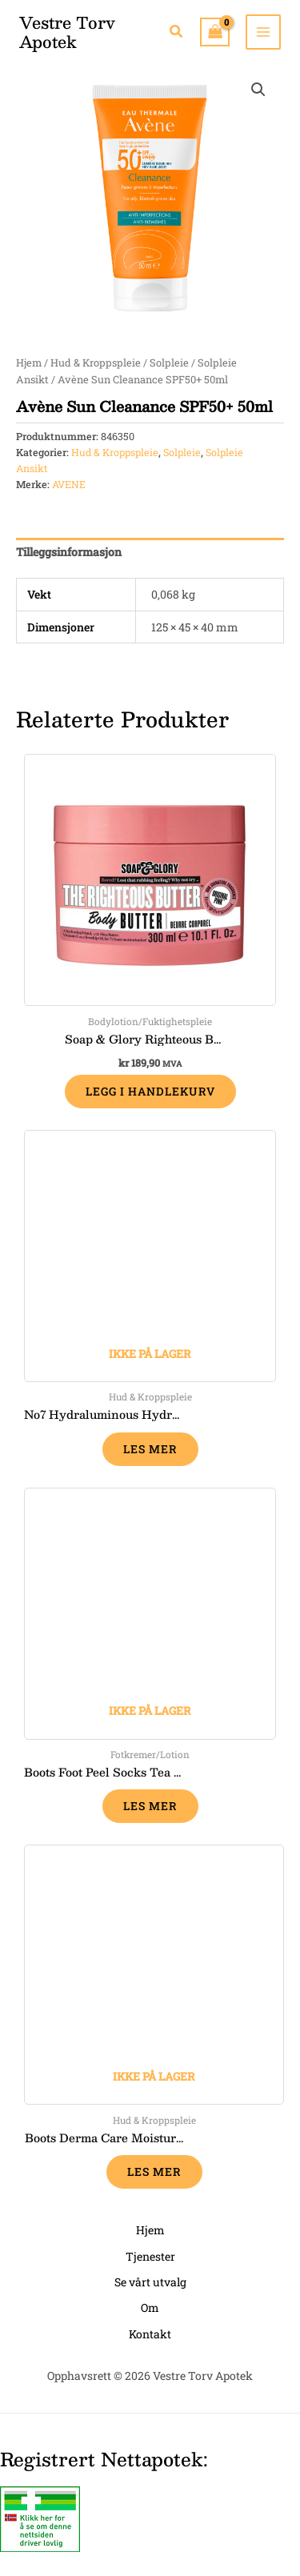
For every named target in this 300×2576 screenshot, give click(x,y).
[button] (177, 32)
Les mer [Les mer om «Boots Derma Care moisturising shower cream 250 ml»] (154, 2171)
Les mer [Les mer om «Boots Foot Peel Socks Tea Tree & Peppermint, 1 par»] (150, 1805)
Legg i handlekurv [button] (150, 1091)
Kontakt (150, 2334)
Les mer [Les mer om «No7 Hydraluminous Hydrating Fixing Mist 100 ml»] (150, 1448)
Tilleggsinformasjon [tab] (69, 551)
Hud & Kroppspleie (95, 362)
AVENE (69, 484)
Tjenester (150, 2256)
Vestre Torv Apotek (67, 32)
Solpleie (169, 362)
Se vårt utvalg (150, 2282)
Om (150, 2307)
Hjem (29, 362)
